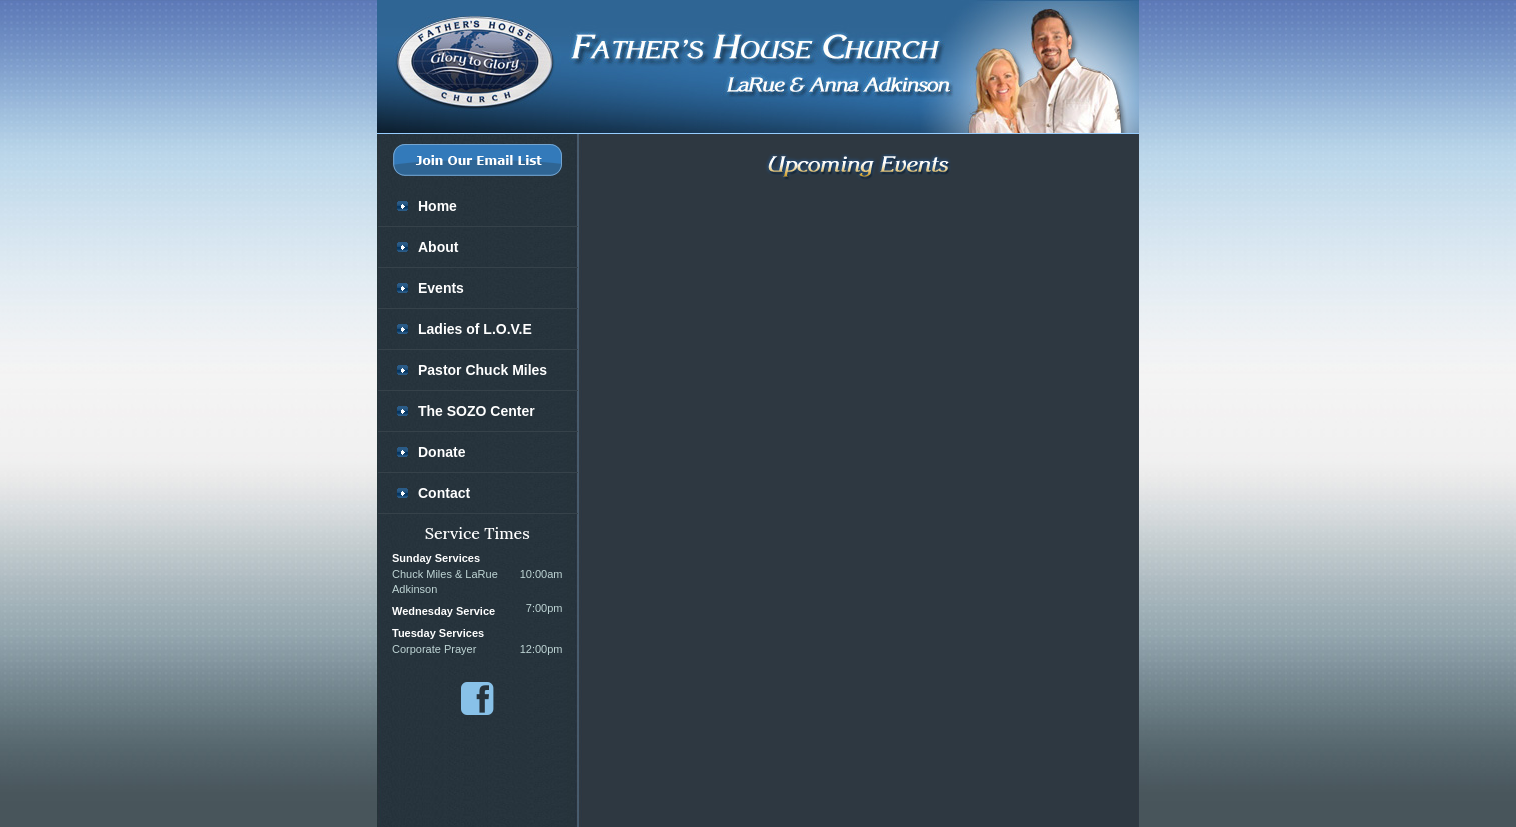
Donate (441, 452)
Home (437, 206)
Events (441, 288)
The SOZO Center (476, 411)
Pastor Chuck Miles (482, 370)
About (438, 247)
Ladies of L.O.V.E (475, 329)
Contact (444, 493)
